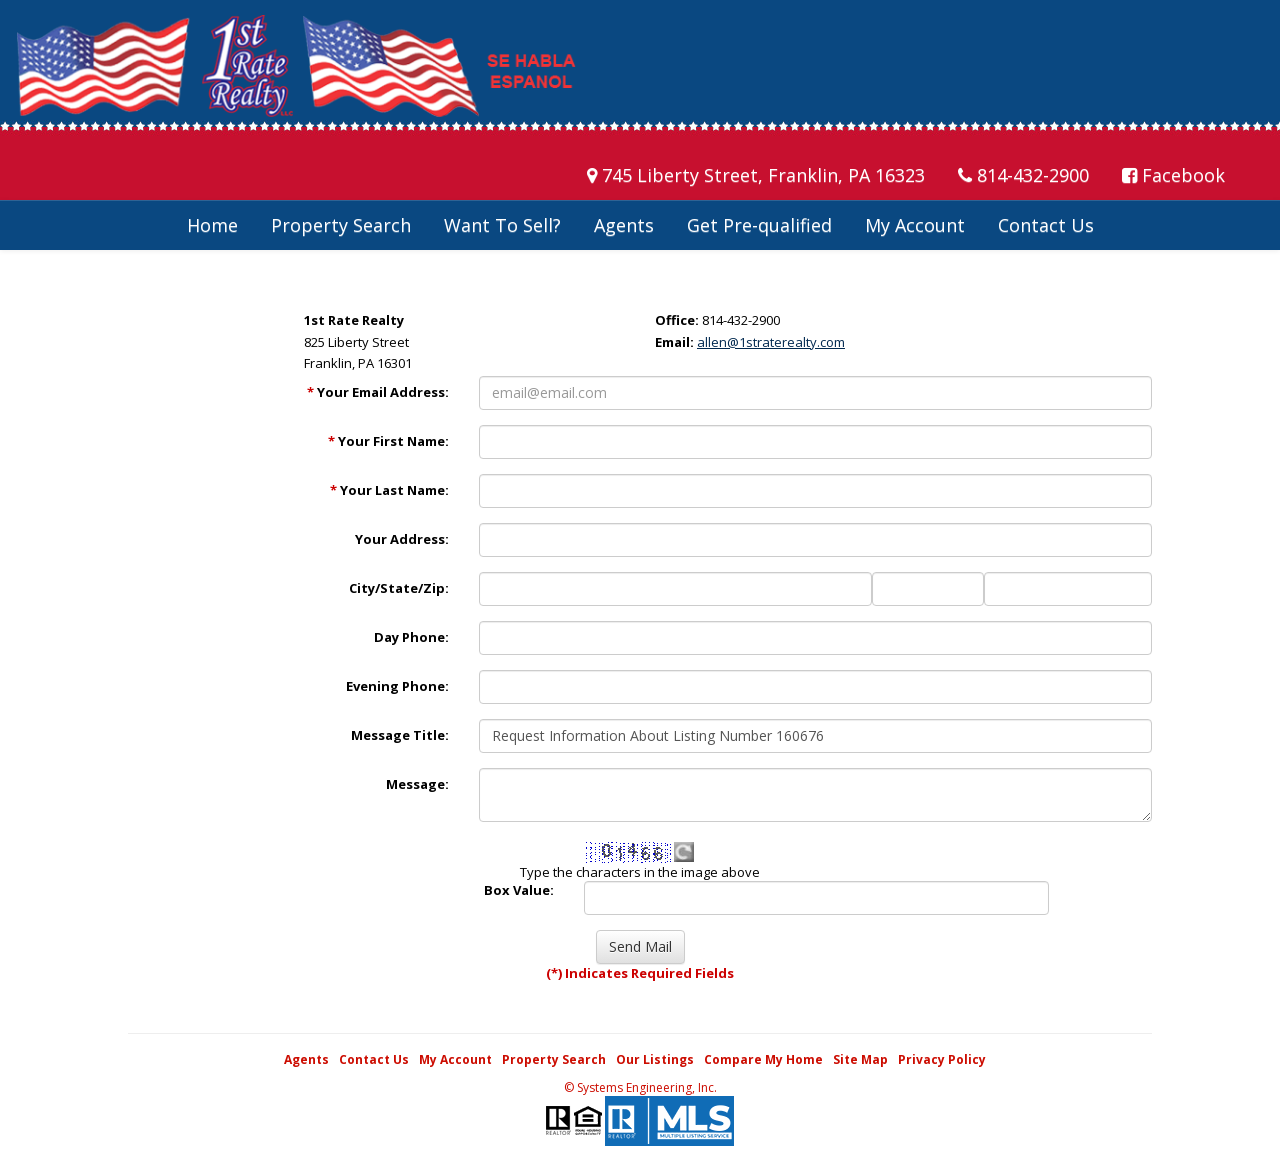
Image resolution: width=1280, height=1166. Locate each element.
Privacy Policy (942, 1059)
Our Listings (655, 1059)
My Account (915, 225)
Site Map (860, 1059)
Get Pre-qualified (759, 225)
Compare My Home (763, 1059)
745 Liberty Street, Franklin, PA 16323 (756, 175)
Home (212, 225)
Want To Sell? (502, 225)
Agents (624, 225)
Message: (417, 784)
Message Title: (400, 735)
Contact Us (1046, 225)
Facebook (1173, 175)
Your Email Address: (378, 392)
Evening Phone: (397, 686)
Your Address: (402, 539)
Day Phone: (411, 637)
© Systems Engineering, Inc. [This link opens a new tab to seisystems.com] (640, 1087)
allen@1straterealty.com (771, 342)
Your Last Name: (389, 490)
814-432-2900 (1023, 175)
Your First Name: (388, 441)
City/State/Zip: (399, 588)
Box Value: (519, 890)
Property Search (341, 225)
